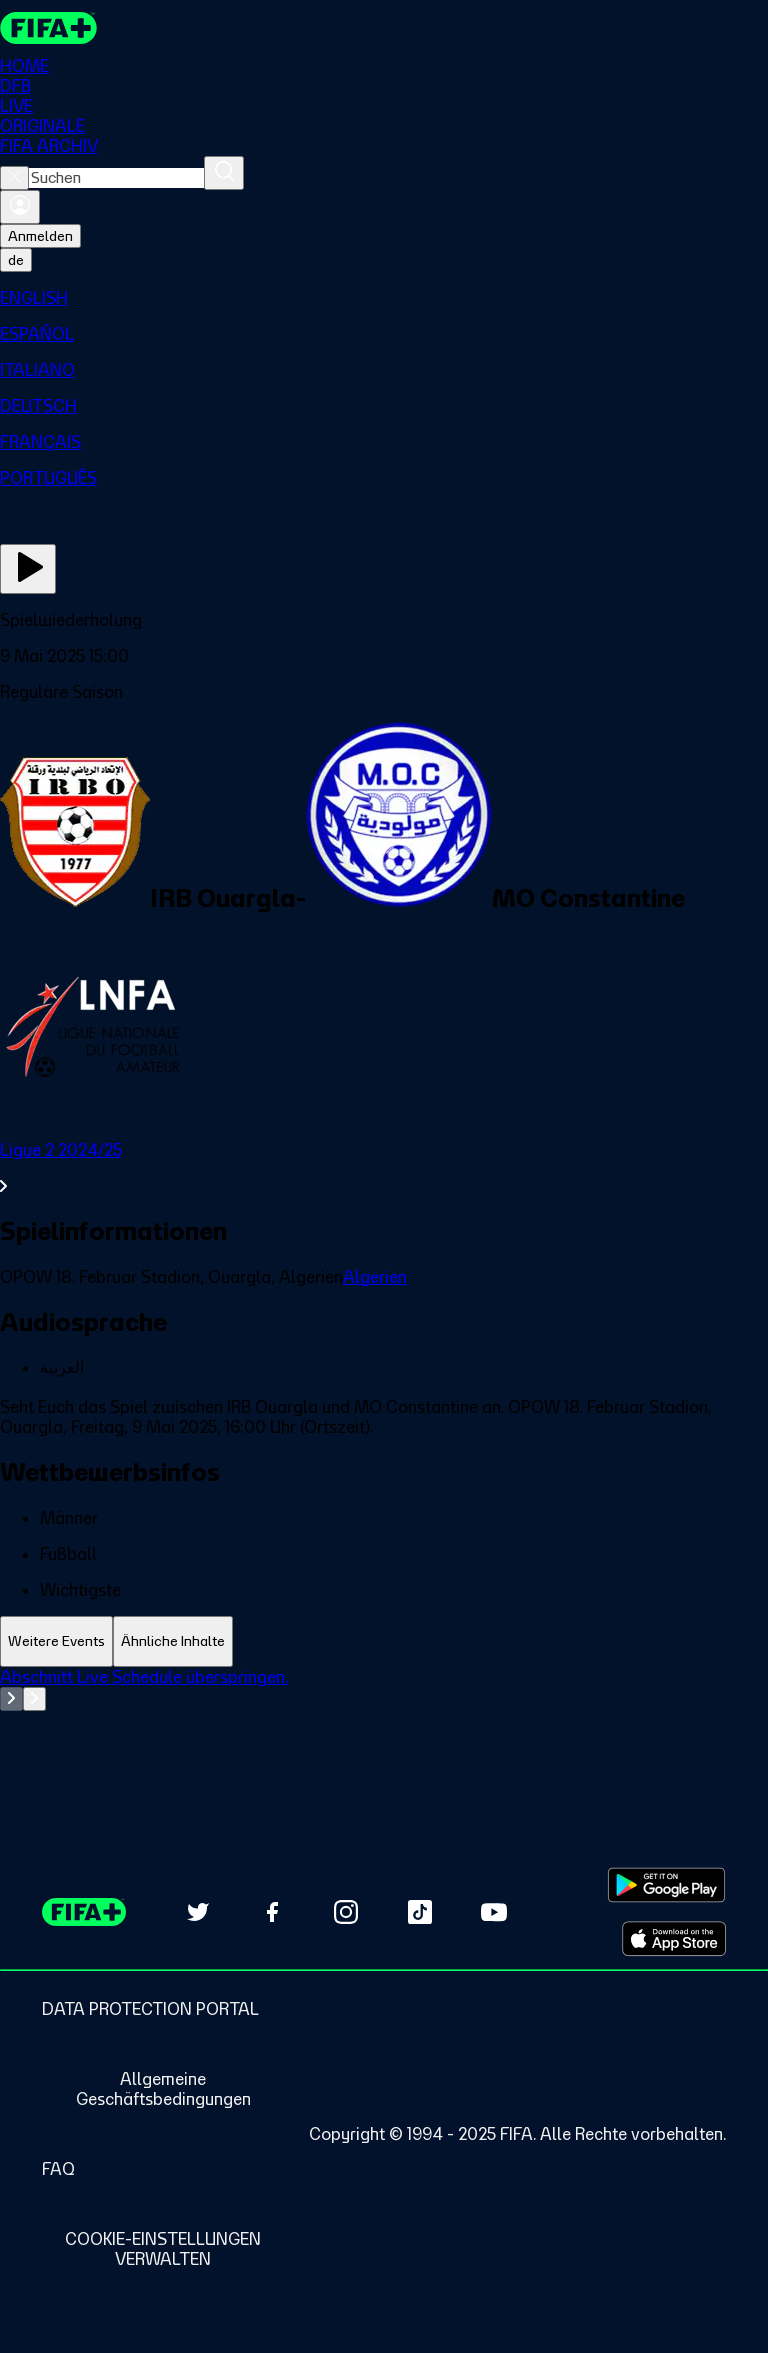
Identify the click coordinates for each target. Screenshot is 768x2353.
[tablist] (384, 1641)
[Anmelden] (20, 207)
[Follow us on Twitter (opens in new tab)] (198, 1912)
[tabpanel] (384, 1717)
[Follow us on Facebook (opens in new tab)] (272, 1912)
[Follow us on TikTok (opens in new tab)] (420, 1912)
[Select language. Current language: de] (16, 260)
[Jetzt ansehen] (28, 569)
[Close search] (14, 178)
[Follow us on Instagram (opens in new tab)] (346, 1912)
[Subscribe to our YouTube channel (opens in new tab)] (494, 1912)
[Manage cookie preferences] (163, 2249)
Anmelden (40, 236)
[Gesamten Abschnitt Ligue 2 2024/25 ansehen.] (384, 1168)
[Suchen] (224, 173)
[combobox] (116, 178)
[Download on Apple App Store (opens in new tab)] (674, 1939)
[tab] (56, 1641)
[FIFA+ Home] (48, 28)
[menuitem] (384, 298)
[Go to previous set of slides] (11, 1699)
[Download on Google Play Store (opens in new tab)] (666, 1885)
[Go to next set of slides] (34, 1699)
